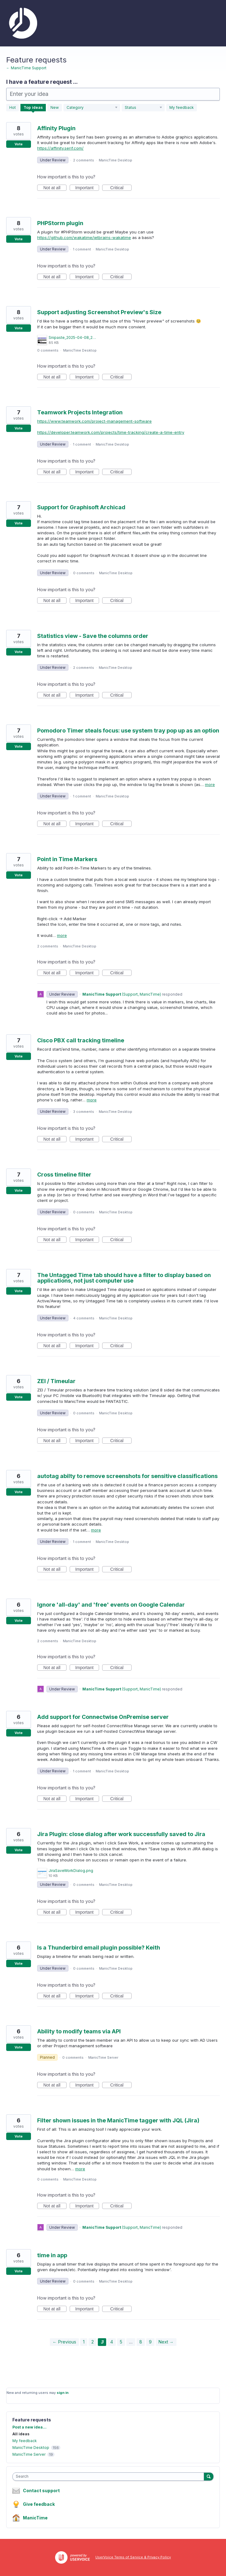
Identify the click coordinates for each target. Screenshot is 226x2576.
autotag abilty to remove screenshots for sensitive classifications (127, 1476)
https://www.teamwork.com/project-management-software (94, 421)
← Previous (64, 2341)
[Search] (209, 2476)
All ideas (20, 2434)
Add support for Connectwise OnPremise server (103, 1717)
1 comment (82, 249)
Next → (166, 2341)
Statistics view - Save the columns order (92, 636)
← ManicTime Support (26, 68)
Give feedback (39, 2504)
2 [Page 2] (92, 2341)
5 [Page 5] (121, 2341)
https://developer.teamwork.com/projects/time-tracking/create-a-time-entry (110, 432)
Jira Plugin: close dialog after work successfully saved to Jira (121, 1834)
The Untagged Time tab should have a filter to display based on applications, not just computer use (124, 1278)
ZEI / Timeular (56, 1381)
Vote (19, 144)
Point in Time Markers (67, 859)
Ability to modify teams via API (79, 2031)
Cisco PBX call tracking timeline (80, 1040)
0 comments (48, 350)
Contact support (41, 2490)
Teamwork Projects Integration (80, 412)
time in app (52, 2255)
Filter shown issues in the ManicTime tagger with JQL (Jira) (118, 2120)
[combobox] (109, 2476)
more (210, 785)
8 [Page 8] (140, 2341)
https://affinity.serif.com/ (60, 148)
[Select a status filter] (143, 107)
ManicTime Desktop (115, 160)
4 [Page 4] (111, 2341)
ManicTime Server (103, 2057)
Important (87, 188)
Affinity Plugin (56, 128)
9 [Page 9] (150, 2341)
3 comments (83, 1111)
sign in (62, 2392)
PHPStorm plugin (60, 223)
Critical (121, 188)
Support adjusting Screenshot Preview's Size (99, 312)
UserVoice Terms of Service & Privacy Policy (133, 2557)
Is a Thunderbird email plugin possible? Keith (98, 1947)
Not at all (55, 188)
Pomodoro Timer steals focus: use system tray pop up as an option (128, 730)
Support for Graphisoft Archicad (81, 507)
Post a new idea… (29, 2427)
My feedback (181, 107)
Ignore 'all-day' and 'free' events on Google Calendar (111, 1604)
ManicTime (35, 2517)
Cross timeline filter (64, 1174)
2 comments (83, 160)
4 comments (83, 1318)
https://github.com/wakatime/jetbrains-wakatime (84, 237)
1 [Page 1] (84, 2341)
